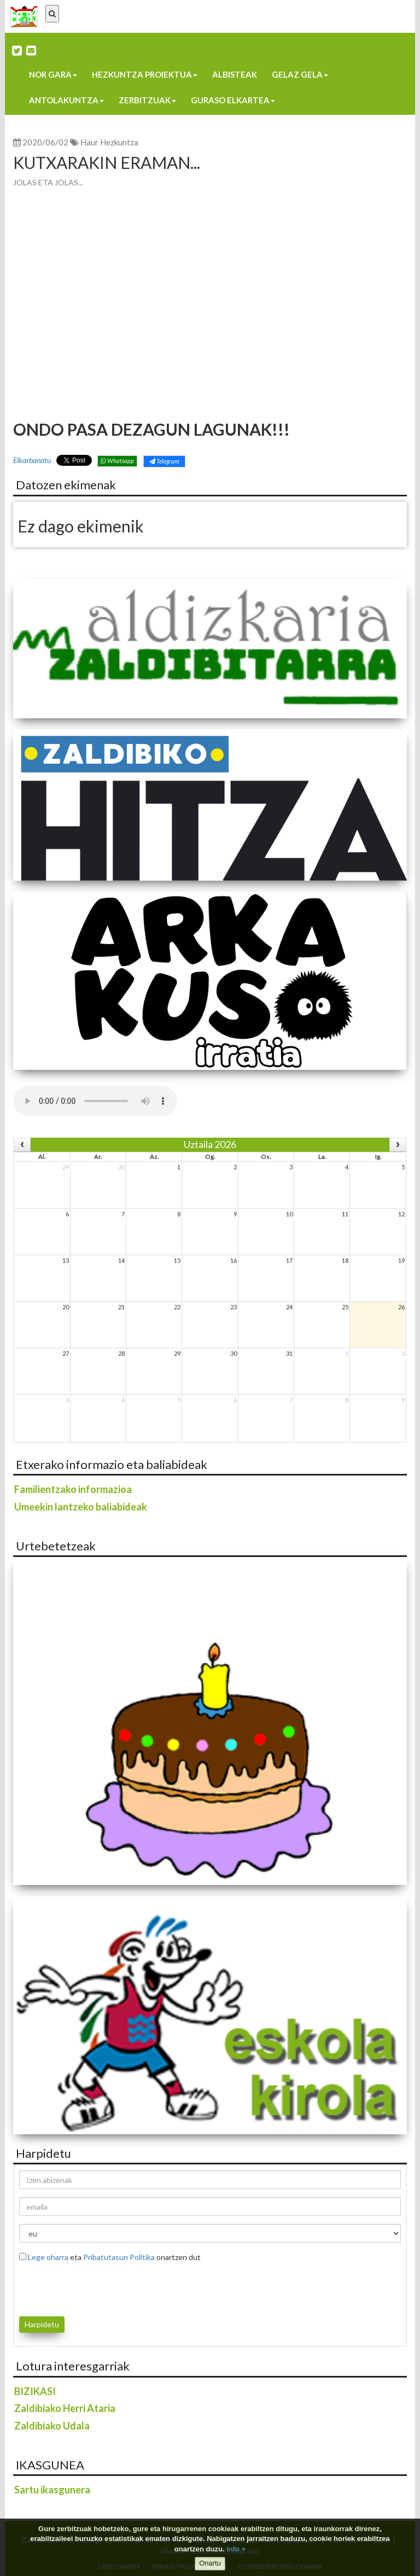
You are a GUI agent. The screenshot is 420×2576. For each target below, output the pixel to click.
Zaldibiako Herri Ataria (64, 2408)
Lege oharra (48, 2257)
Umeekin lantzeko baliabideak (80, 1507)
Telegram (164, 461)
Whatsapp (117, 460)
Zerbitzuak (147, 100)
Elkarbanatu (32, 460)
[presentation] (83, 2287)
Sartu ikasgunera (52, 2490)
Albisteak (234, 74)
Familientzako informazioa (73, 1489)
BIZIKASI (35, 2391)
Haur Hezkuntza (109, 142)
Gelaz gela (300, 74)
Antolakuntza (66, 100)
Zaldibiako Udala (52, 2426)
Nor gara (53, 74)
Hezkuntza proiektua (144, 74)
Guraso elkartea (233, 100)
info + (236, 2549)
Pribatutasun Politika (119, 2257)
